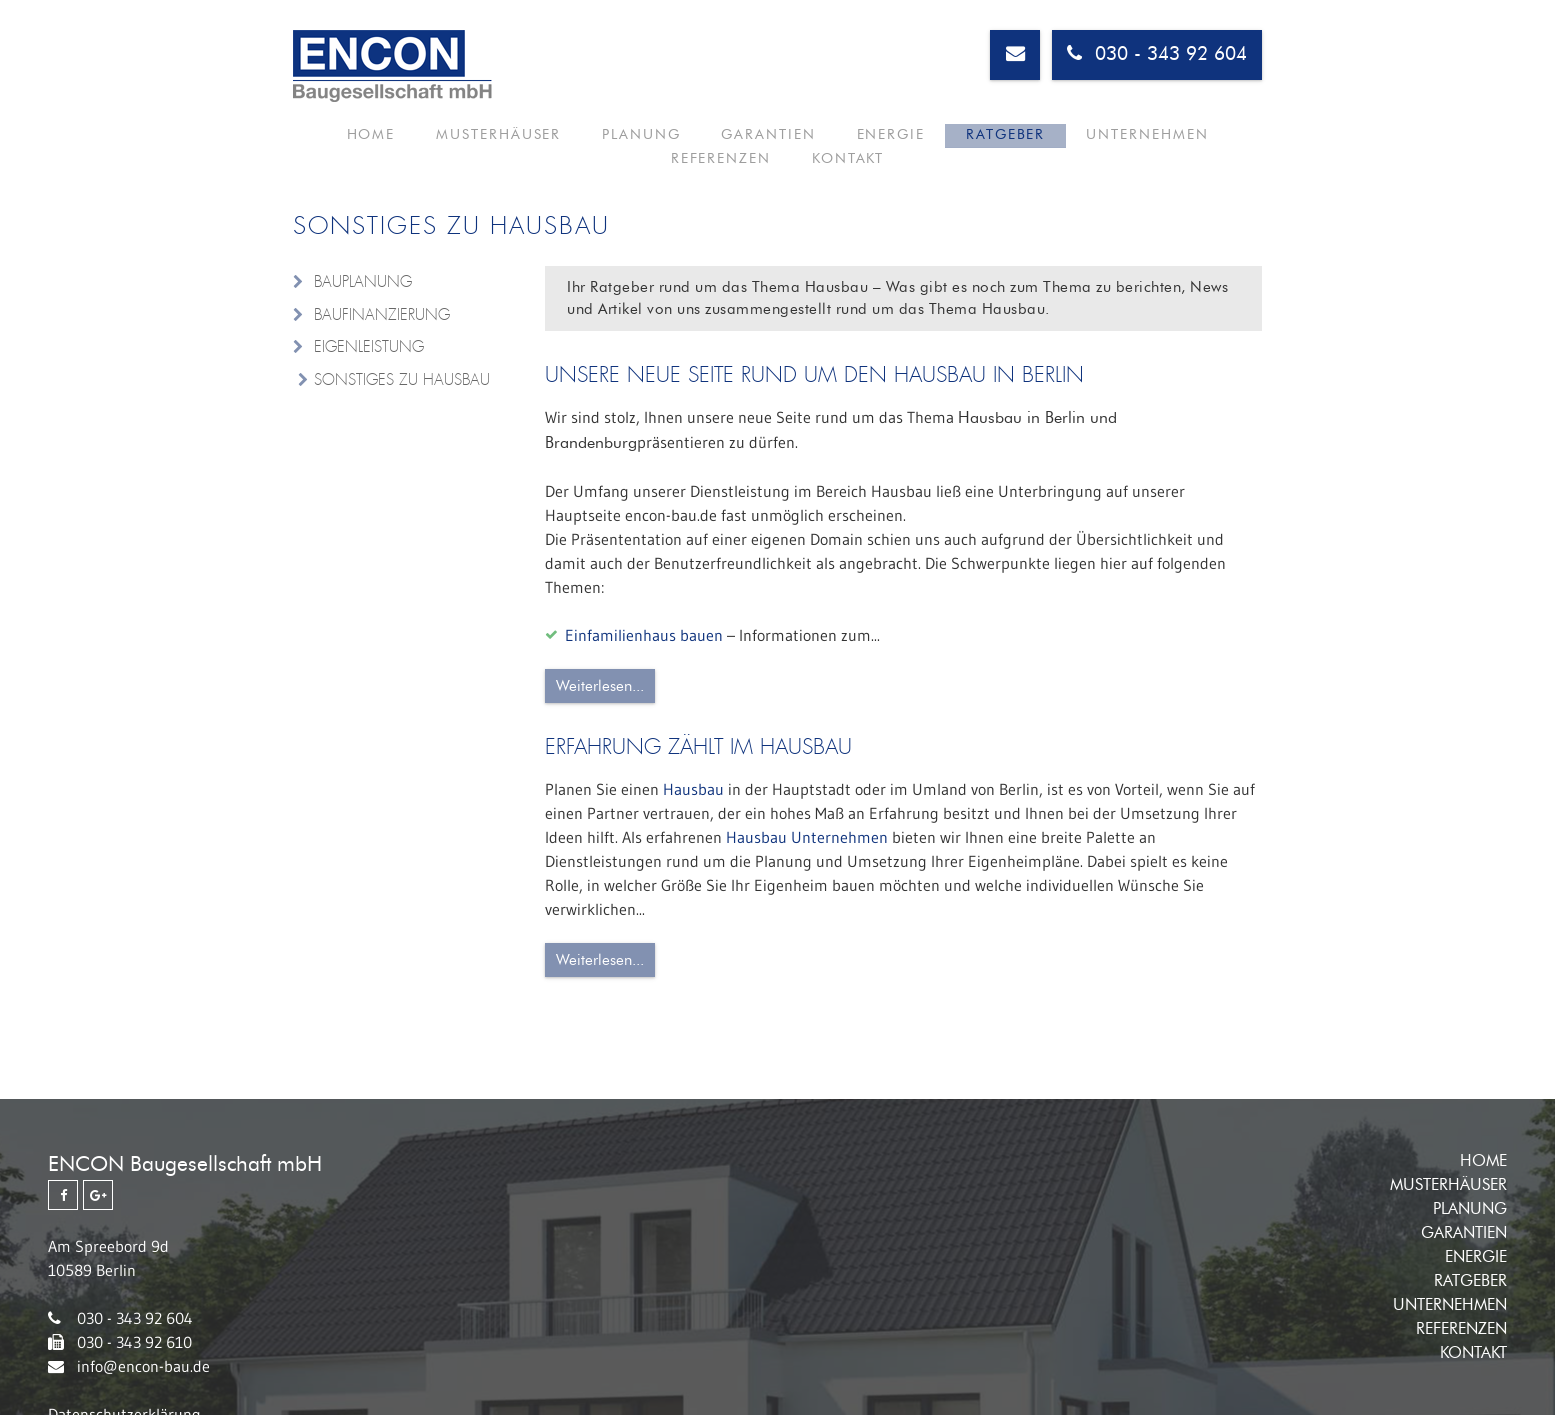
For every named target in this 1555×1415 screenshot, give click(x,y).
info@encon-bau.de (143, 1366)
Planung (561, 144)
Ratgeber (855, 144)
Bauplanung (363, 282)
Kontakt (1206, 144)
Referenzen (1101, 144)
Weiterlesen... (600, 686)
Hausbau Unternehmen (807, 837)
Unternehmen (973, 144)
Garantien (664, 144)
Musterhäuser (442, 144)
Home (337, 144)
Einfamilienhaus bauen (644, 635)
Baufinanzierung (382, 315)
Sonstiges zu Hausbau (402, 380)
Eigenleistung (369, 347)
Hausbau (693, 789)
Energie (764, 144)
